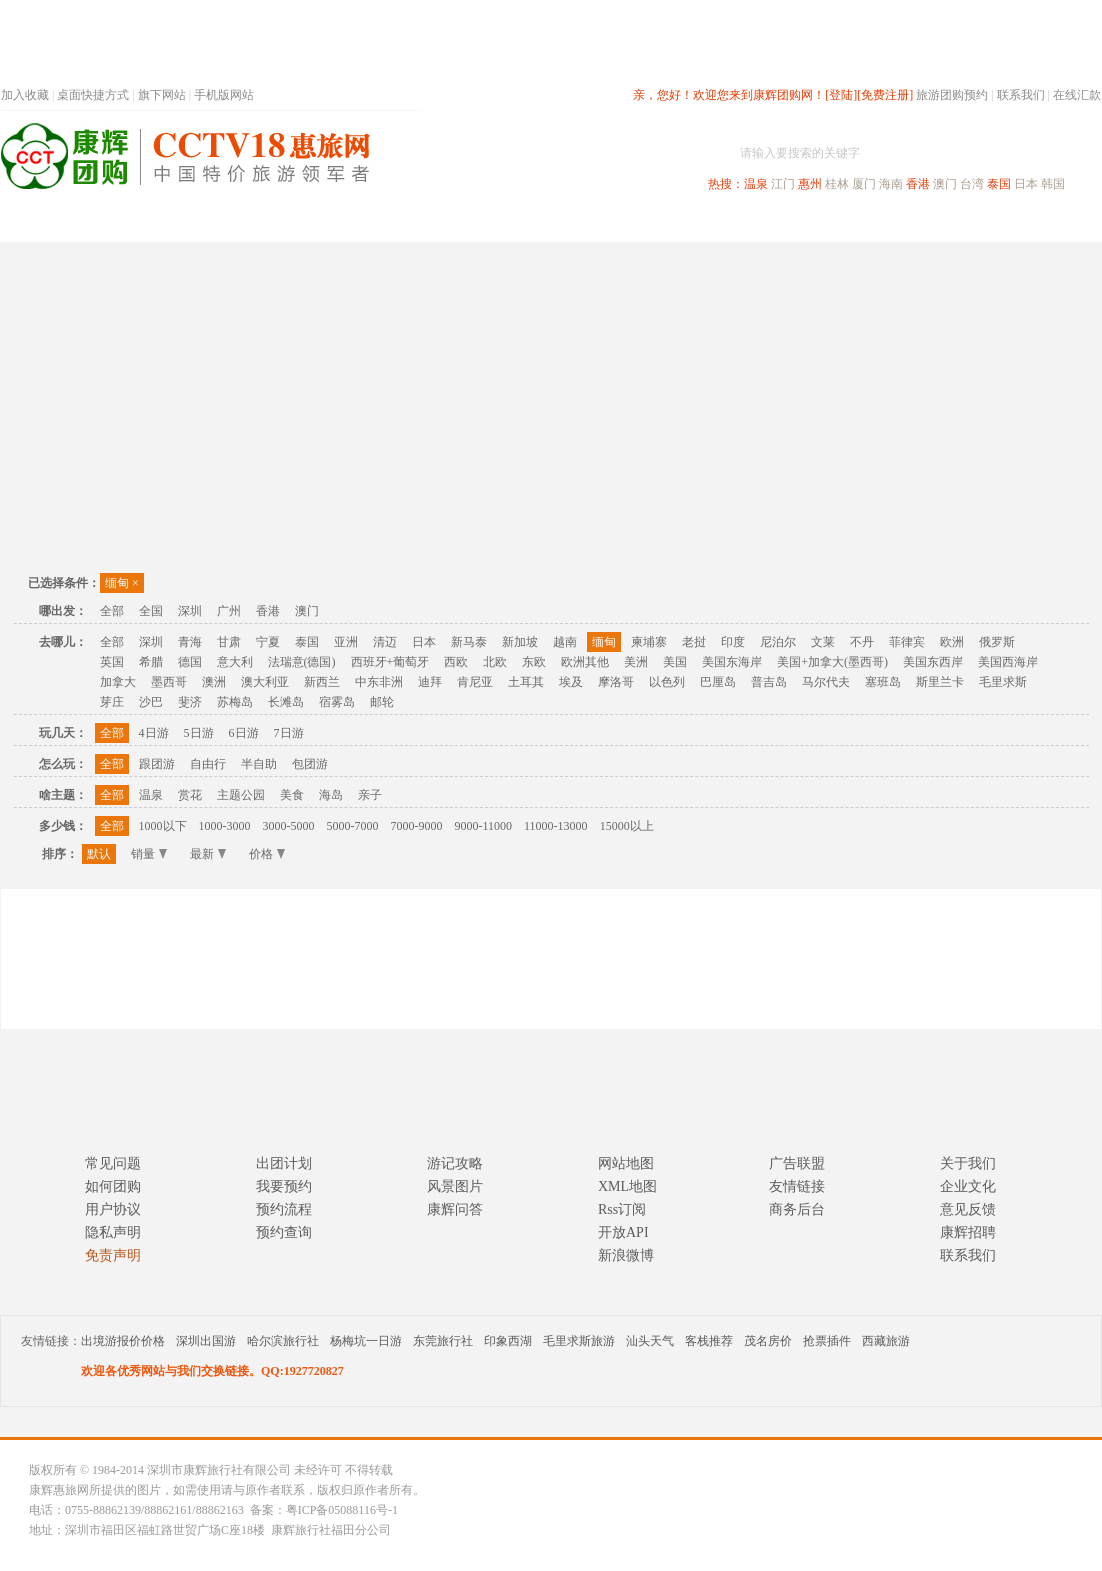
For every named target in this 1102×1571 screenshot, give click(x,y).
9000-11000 (484, 826)
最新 (208, 854)
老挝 (694, 642)
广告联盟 (797, 1163)
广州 (229, 611)
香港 (918, 184)
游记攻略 (455, 1163)
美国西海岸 (1008, 662)
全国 (151, 611)
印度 (733, 642)
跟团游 (157, 764)
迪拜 (430, 682)
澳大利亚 (265, 682)
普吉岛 (769, 682)
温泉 (756, 184)
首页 (271, 223)
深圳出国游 (206, 1341)
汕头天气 (650, 1341)
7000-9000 (417, 826)
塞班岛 (883, 682)
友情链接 (797, 1186)
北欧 (495, 662)
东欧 (534, 662)
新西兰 (322, 682)
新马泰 (469, 642)
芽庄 (112, 702)
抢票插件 (827, 1341)
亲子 (370, 795)
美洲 (636, 662)
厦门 (864, 184)
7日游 (289, 733)
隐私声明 (113, 1232)
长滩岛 (286, 702)
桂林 (837, 184)
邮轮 (382, 702)
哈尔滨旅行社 (283, 1341)
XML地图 (627, 1186)
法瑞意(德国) (302, 662)
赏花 (190, 795)
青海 (190, 642)
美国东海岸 (732, 662)
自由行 (208, 764)
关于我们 (968, 1163)
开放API (623, 1232)
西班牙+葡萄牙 (390, 662)
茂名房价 (768, 1341)
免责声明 (113, 1255)
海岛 (331, 795)
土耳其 (526, 682)
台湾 (972, 184)
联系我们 (1021, 95)
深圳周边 (437, 223)
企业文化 (968, 1186)
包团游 (310, 764)
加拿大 (118, 682)
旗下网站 (162, 95)
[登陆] (841, 95)
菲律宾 (907, 642)
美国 (675, 662)
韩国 (1053, 184)
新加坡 (520, 642)
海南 (891, 184)
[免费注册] (885, 95)
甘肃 (229, 642)
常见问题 (113, 1163)
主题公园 (241, 795)
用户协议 (113, 1209)
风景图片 (455, 1186)
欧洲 (952, 642)
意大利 (235, 662)
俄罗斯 (997, 642)
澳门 (945, 184)
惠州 (810, 184)
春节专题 (347, 223)
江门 (783, 184)
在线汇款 (1077, 95)
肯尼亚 (475, 682)
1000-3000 (225, 826)
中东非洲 (379, 682)
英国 (112, 662)
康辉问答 (455, 1209)
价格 (267, 854)
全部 (112, 611)
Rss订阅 (622, 1209)
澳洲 (214, 682)
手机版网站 (224, 95)
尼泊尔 (778, 642)
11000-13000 (556, 826)
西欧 (456, 662)
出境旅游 (797, 223)
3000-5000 (289, 826)
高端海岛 (963, 223)
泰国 (999, 184)
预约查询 (284, 1232)
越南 (565, 642)
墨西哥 (169, 682)
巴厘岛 (718, 682)
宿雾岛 (337, 702)
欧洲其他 (585, 662)
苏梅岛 (235, 702)
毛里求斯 (1003, 682)
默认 (99, 854)
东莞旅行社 (443, 1341)
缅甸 (122, 583)
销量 (149, 854)
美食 (292, 795)
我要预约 (284, 1186)
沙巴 (151, 702)
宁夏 (268, 642)
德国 (190, 662)
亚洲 (346, 642)
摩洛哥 (616, 682)
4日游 (154, 733)
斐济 (190, 702)
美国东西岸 (933, 662)
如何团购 (113, 1186)
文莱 (823, 642)
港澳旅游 (707, 223)
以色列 (667, 682)
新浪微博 (626, 1255)
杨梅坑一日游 (366, 1341)
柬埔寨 (649, 642)
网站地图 (626, 1163)
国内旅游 (617, 223)
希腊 (151, 662)
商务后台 (797, 1209)
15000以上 (627, 826)
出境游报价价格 (123, 1341)
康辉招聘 (968, 1232)
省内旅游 (527, 223)
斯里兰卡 (940, 682)
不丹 (862, 642)
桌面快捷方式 (93, 95)
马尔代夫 (826, 682)
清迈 (385, 642)
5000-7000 (353, 826)
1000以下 (163, 826)
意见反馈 (968, 1209)
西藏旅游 (886, 1341)
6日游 (244, 733)
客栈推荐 (709, 1341)
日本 (1026, 184)
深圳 (190, 611)
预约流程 (284, 1209)
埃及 (571, 682)
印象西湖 (508, 1341)
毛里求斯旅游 (579, 1341)
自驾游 (880, 223)
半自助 (259, 764)
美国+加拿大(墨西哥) (832, 662)
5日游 (199, 733)
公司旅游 (1053, 223)
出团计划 (284, 1163)
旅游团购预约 (952, 95)
